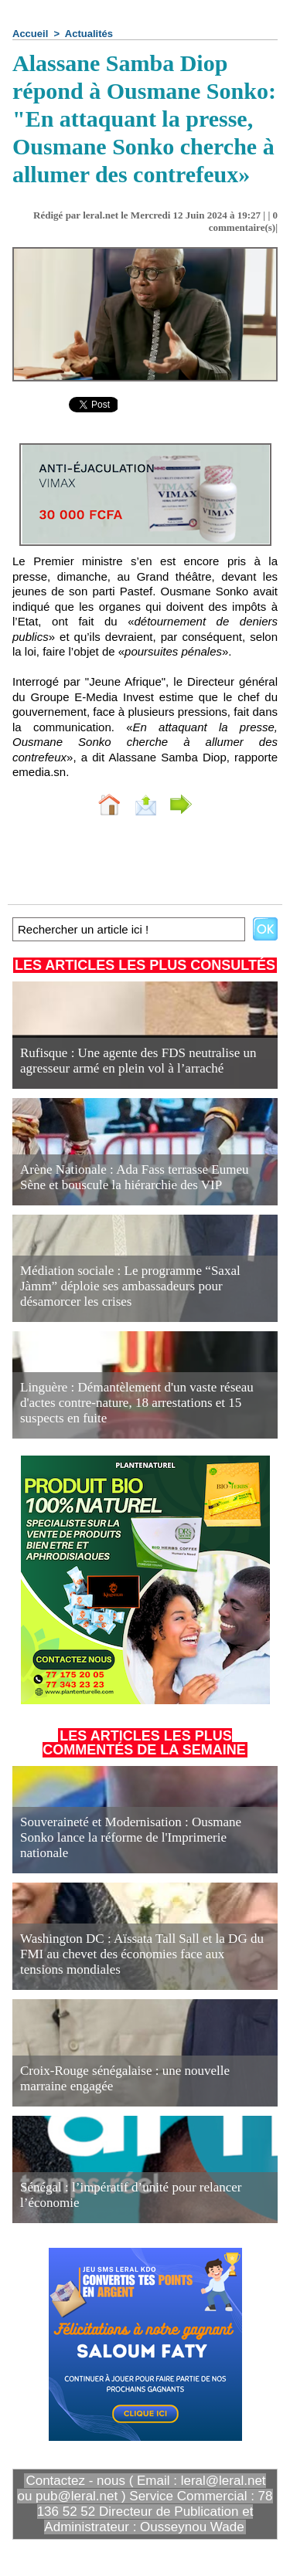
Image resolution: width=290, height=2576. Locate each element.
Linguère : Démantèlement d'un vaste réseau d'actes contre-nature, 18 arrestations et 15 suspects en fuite (137, 1402)
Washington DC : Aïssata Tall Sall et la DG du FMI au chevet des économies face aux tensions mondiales (142, 1954)
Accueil (30, 33)
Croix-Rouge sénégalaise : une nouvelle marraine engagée (125, 2078)
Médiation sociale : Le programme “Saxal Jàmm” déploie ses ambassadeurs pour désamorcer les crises (130, 1286)
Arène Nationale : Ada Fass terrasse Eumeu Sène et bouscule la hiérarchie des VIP (134, 1177)
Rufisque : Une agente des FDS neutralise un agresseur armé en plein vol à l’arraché (138, 1061)
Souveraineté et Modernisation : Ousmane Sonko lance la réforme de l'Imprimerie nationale (130, 1837)
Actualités (89, 33)
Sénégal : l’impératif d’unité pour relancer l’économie (131, 2195)
